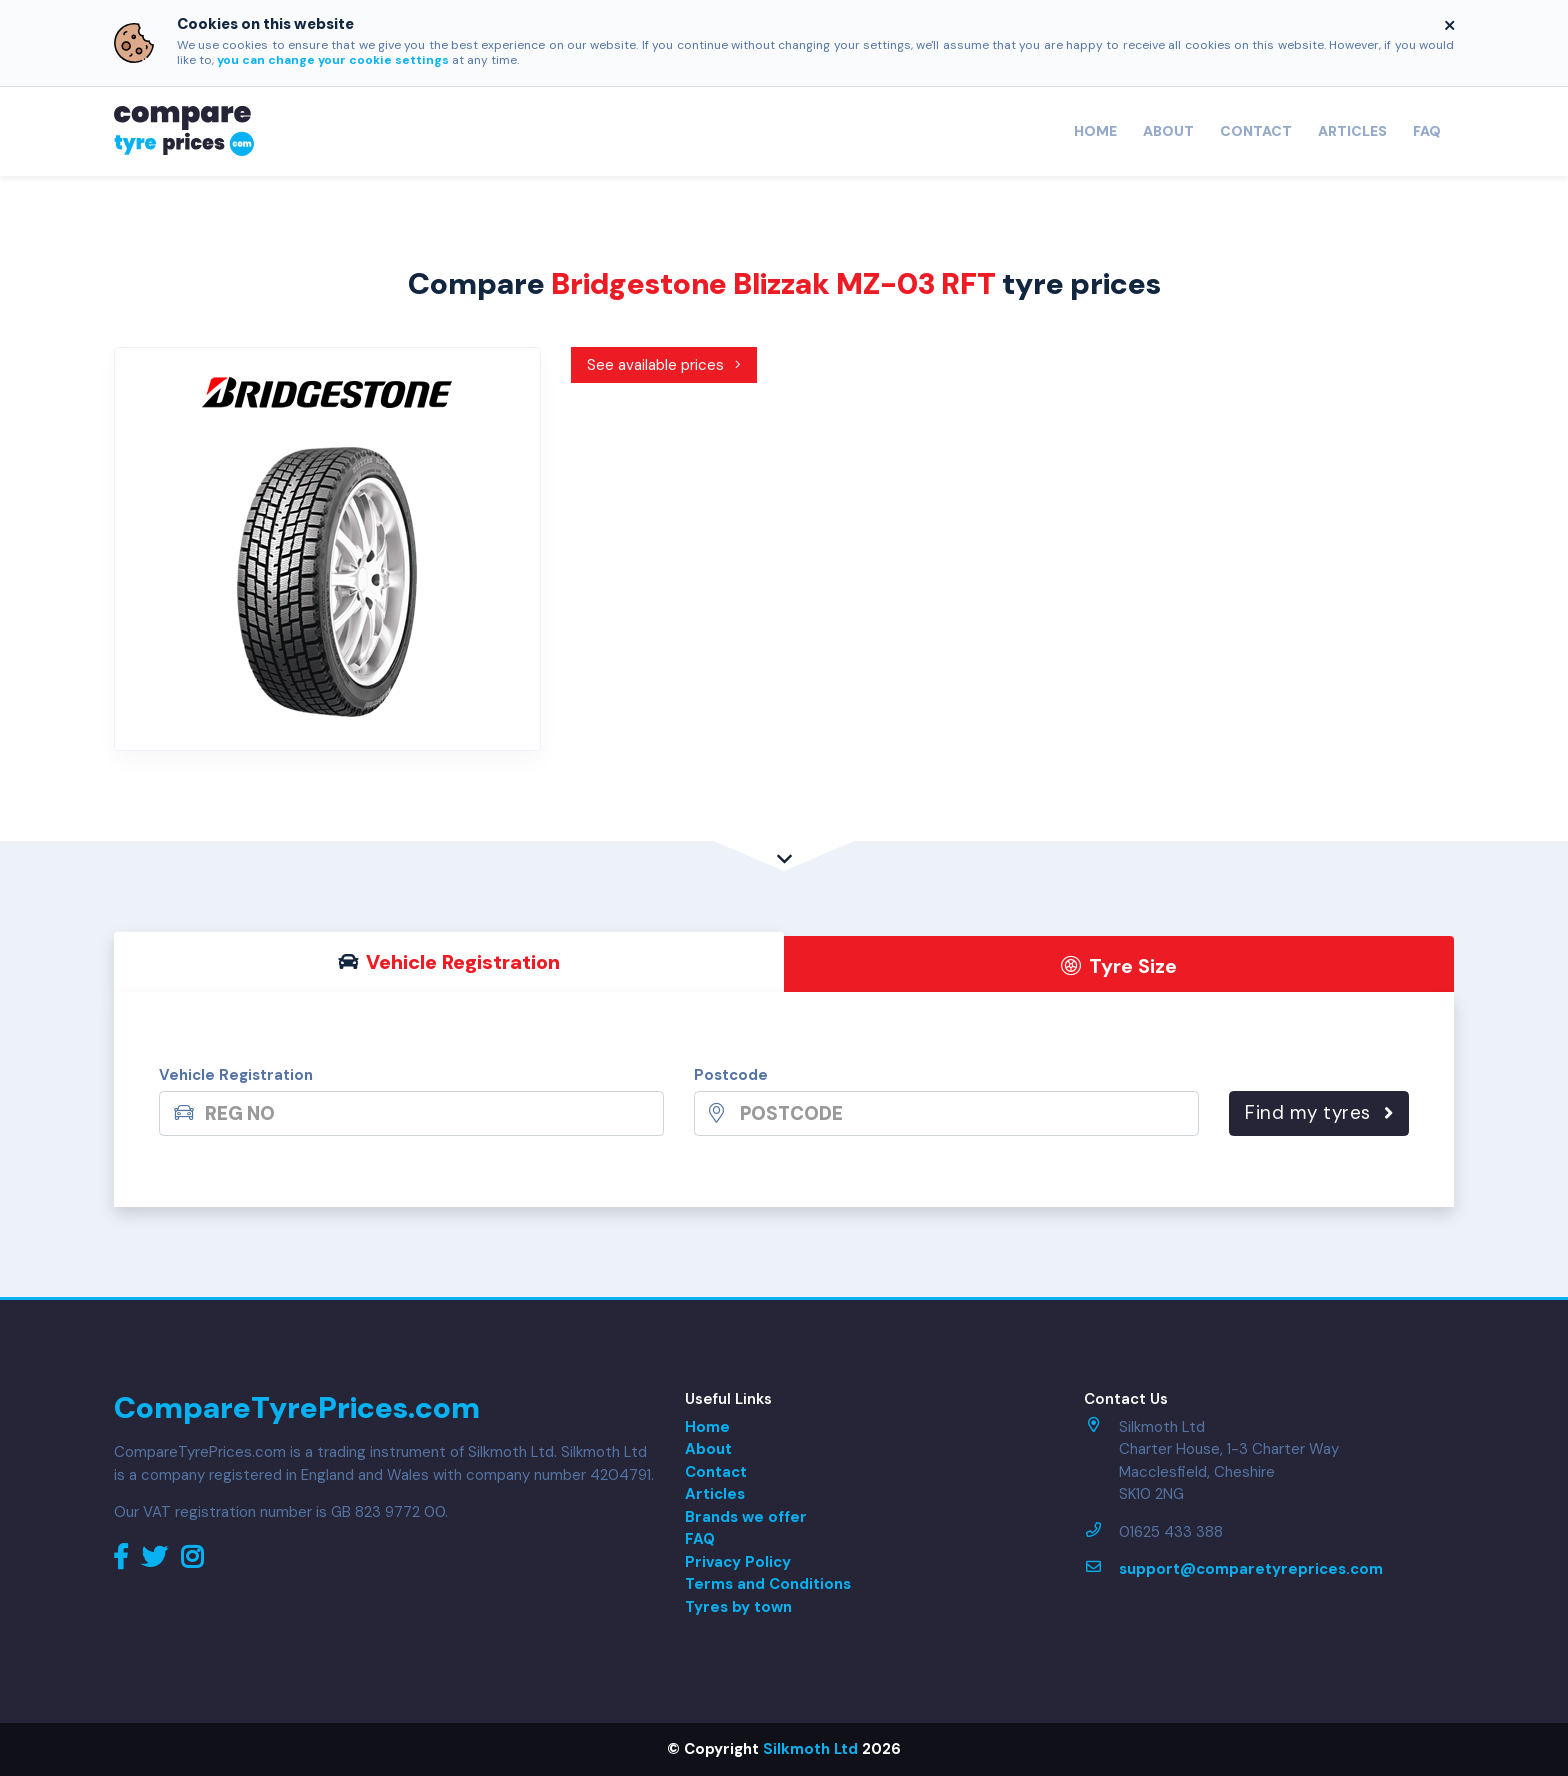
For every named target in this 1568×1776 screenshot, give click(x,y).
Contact (1256, 131)
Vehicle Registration (236, 1075)
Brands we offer (746, 1517)
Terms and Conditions (768, 1584)
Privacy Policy (738, 1562)
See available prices (664, 365)
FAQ (1427, 131)
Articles (1352, 131)
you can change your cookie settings (333, 60)
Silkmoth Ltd (810, 1749)
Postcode (731, 1075)
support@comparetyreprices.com (1251, 1569)
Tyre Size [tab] (1119, 966)
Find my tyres (1319, 1112)
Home (1095, 131)
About (1168, 131)
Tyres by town (738, 1607)
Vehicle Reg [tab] (449, 962)
